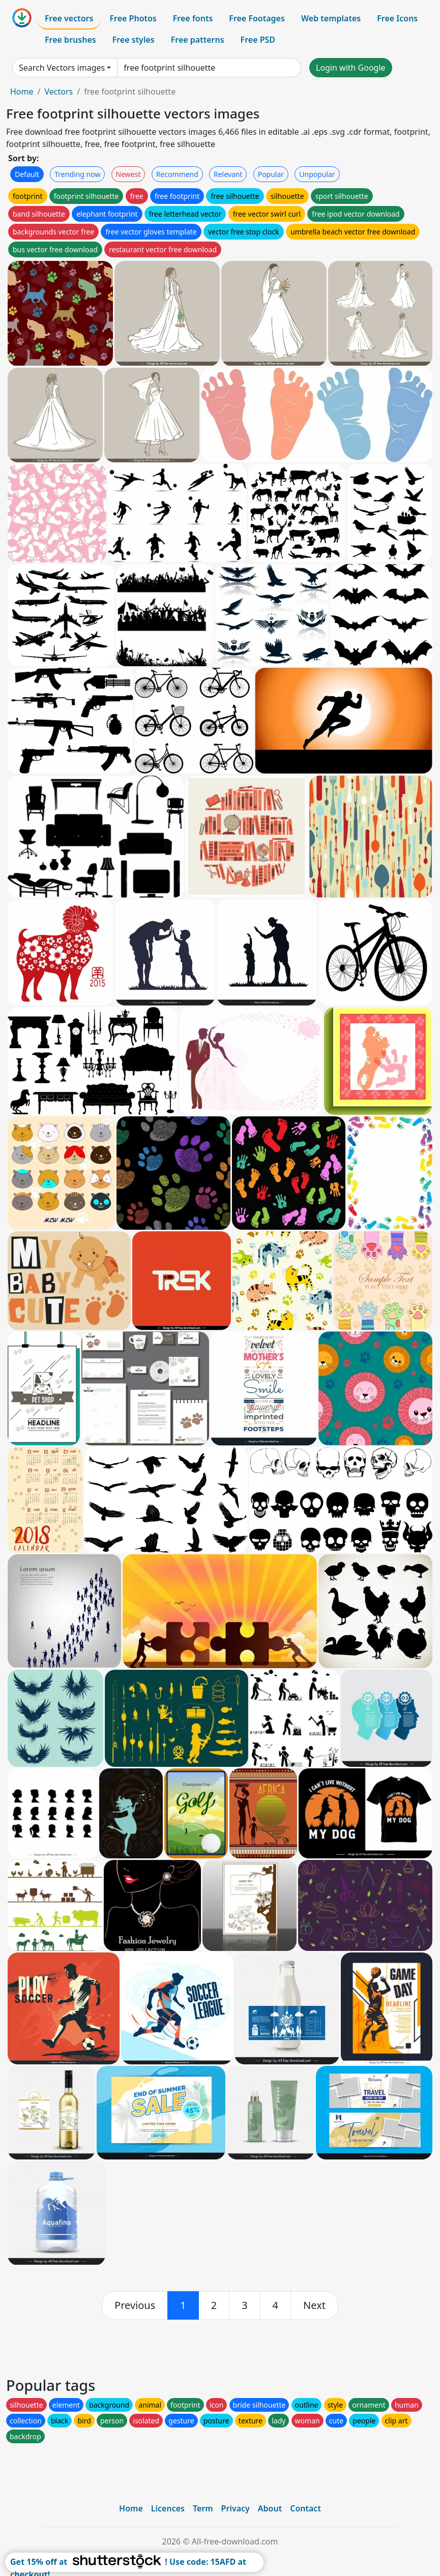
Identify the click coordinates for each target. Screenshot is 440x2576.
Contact (305, 2508)
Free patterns (197, 39)
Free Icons (397, 18)
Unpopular (317, 174)
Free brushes (70, 39)
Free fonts (193, 18)
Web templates (331, 18)
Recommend (177, 174)
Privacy (235, 2508)
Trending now (77, 174)
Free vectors (69, 18)
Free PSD (258, 39)
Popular (271, 174)
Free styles (133, 39)
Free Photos (132, 18)
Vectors (58, 91)
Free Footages (257, 18)
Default (27, 174)
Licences (168, 2508)
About (270, 2508)
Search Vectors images (62, 67)
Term (203, 2508)
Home (22, 91)
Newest (128, 174)
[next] (314, 2305)
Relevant (228, 174)
